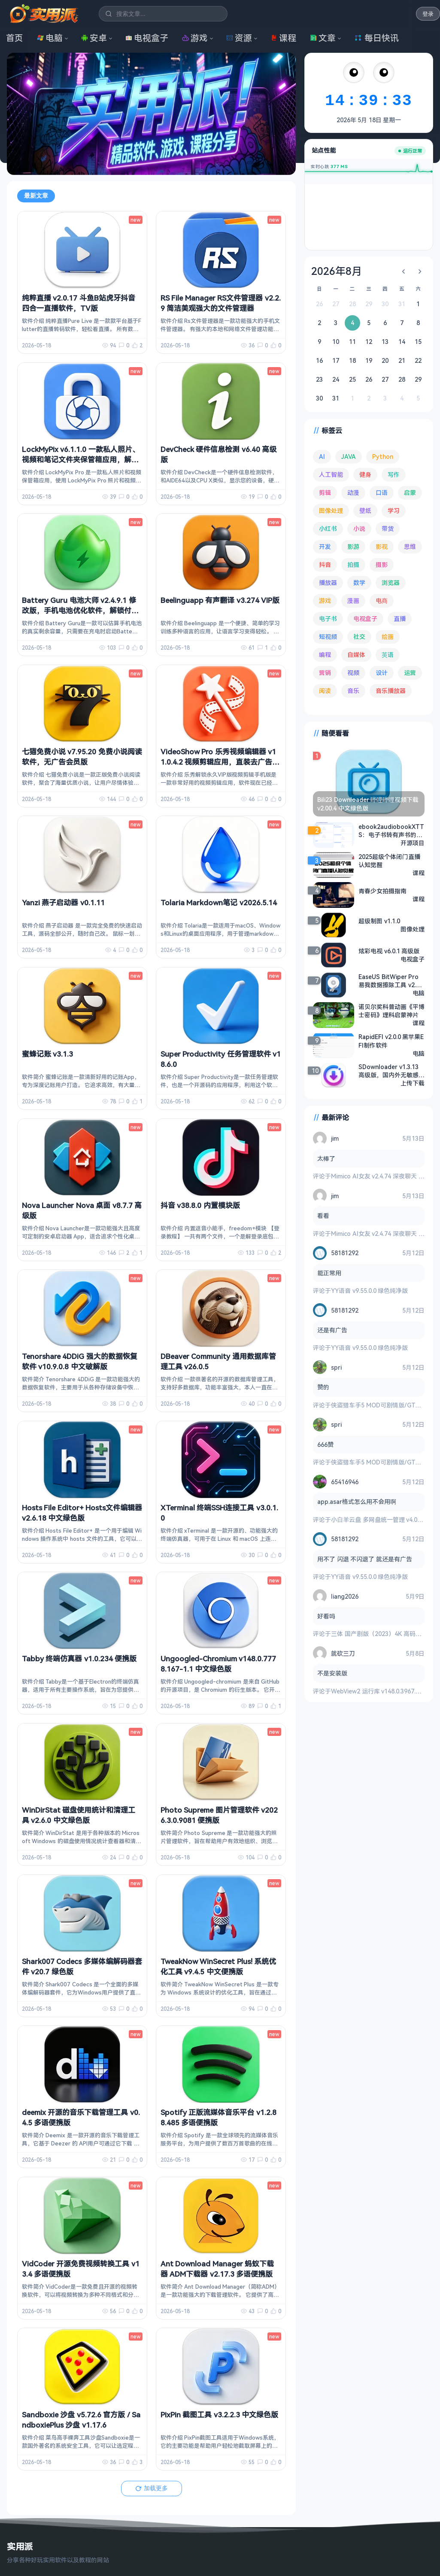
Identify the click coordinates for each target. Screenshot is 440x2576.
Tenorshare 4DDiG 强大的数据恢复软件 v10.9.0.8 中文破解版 (79, 1361)
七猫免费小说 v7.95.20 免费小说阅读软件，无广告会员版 (82, 757)
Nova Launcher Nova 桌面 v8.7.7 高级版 (82, 1210)
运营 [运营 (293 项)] (410, 673)
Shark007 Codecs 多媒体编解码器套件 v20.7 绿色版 (82, 1966)
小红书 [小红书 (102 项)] (328, 528)
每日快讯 (376, 38)
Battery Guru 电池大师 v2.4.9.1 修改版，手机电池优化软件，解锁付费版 (80, 610)
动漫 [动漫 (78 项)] (353, 492)
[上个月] (403, 271)
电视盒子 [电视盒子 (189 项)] (365, 619)
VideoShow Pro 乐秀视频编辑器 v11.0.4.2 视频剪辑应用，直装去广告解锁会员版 (220, 762)
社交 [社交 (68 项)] (359, 637)
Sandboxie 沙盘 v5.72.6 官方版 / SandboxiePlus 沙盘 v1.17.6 (81, 2420)
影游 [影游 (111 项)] (353, 546)
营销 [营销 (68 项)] (325, 673)
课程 (283, 38)
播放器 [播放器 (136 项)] (328, 582)
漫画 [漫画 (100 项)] (353, 601)
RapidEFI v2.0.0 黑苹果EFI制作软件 (391, 1041)
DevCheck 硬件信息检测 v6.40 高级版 (218, 454)
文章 (323, 38)
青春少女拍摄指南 (382, 891)
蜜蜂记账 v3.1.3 (47, 1054)
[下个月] (419, 271)
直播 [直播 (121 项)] (400, 619)
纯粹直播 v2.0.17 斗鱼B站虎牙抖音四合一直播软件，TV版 (78, 303)
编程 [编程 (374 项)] (325, 655)
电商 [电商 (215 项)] (382, 601)
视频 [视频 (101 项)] (353, 673)
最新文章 (36, 195)
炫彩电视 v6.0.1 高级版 (388, 951)
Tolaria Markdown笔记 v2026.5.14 (219, 902)
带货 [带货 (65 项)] (388, 528)
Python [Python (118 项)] (382, 456)
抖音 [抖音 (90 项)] (325, 564)
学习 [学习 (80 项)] (394, 510)
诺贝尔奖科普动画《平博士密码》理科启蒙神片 (391, 1011)
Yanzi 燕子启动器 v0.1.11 (63, 902)
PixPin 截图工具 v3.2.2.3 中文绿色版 (219, 2414)
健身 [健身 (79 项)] (365, 474)
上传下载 (413, 1083)
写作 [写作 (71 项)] (394, 474)
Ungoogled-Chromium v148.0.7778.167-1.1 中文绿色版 (218, 1664)
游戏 (195, 38)
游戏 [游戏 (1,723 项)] (325, 601)
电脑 (50, 38)
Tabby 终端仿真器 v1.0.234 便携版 (79, 1658)
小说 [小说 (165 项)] (359, 528)
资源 (239, 38)
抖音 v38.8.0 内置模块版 (200, 1205)
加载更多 (151, 2488)
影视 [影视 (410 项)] (382, 546)
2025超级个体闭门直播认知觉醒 (389, 861)
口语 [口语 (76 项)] (382, 492)
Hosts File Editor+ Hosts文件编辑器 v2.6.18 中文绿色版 (82, 1513)
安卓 (94, 38)
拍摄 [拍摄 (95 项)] (353, 564)
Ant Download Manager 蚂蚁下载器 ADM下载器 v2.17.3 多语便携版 (217, 2269)
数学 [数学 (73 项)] (359, 582)
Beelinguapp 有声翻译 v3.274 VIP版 (220, 600)
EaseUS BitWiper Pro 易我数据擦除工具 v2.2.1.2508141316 (389, 981)
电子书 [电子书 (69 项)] (328, 619)
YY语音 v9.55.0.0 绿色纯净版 (369, 1290)
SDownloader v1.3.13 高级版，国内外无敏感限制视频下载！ (391, 1071)
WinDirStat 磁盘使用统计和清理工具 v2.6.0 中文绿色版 (78, 1815)
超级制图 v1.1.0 (379, 921)
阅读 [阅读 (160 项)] (325, 691)
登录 (428, 14)
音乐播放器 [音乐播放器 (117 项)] (391, 691)
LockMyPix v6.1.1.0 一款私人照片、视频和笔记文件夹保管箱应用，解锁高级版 (81, 459)
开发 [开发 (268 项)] (325, 546)
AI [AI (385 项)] (322, 456)
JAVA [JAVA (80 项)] (348, 456)
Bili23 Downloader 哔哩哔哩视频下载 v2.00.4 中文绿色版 (368, 803)
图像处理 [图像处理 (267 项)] (331, 510)
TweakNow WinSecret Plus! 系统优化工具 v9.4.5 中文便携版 (218, 1966)
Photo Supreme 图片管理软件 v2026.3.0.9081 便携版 (219, 1815)
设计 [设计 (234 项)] (382, 673)
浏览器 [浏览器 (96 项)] (391, 582)
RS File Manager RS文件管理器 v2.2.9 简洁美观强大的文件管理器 (221, 303)
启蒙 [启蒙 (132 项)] (410, 492)
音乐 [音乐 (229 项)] (353, 691)
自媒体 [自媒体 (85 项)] (356, 655)
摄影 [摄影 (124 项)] (382, 564)
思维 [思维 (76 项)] (410, 546)
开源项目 (413, 843)
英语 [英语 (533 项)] (388, 655)
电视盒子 (146, 38)
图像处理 (413, 929)
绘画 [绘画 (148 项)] (388, 637)
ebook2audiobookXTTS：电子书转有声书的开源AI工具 (391, 831)
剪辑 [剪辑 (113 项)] (325, 492)
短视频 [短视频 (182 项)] (328, 637)
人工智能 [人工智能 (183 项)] (331, 474)
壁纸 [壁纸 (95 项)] (365, 510)
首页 (14, 38)
